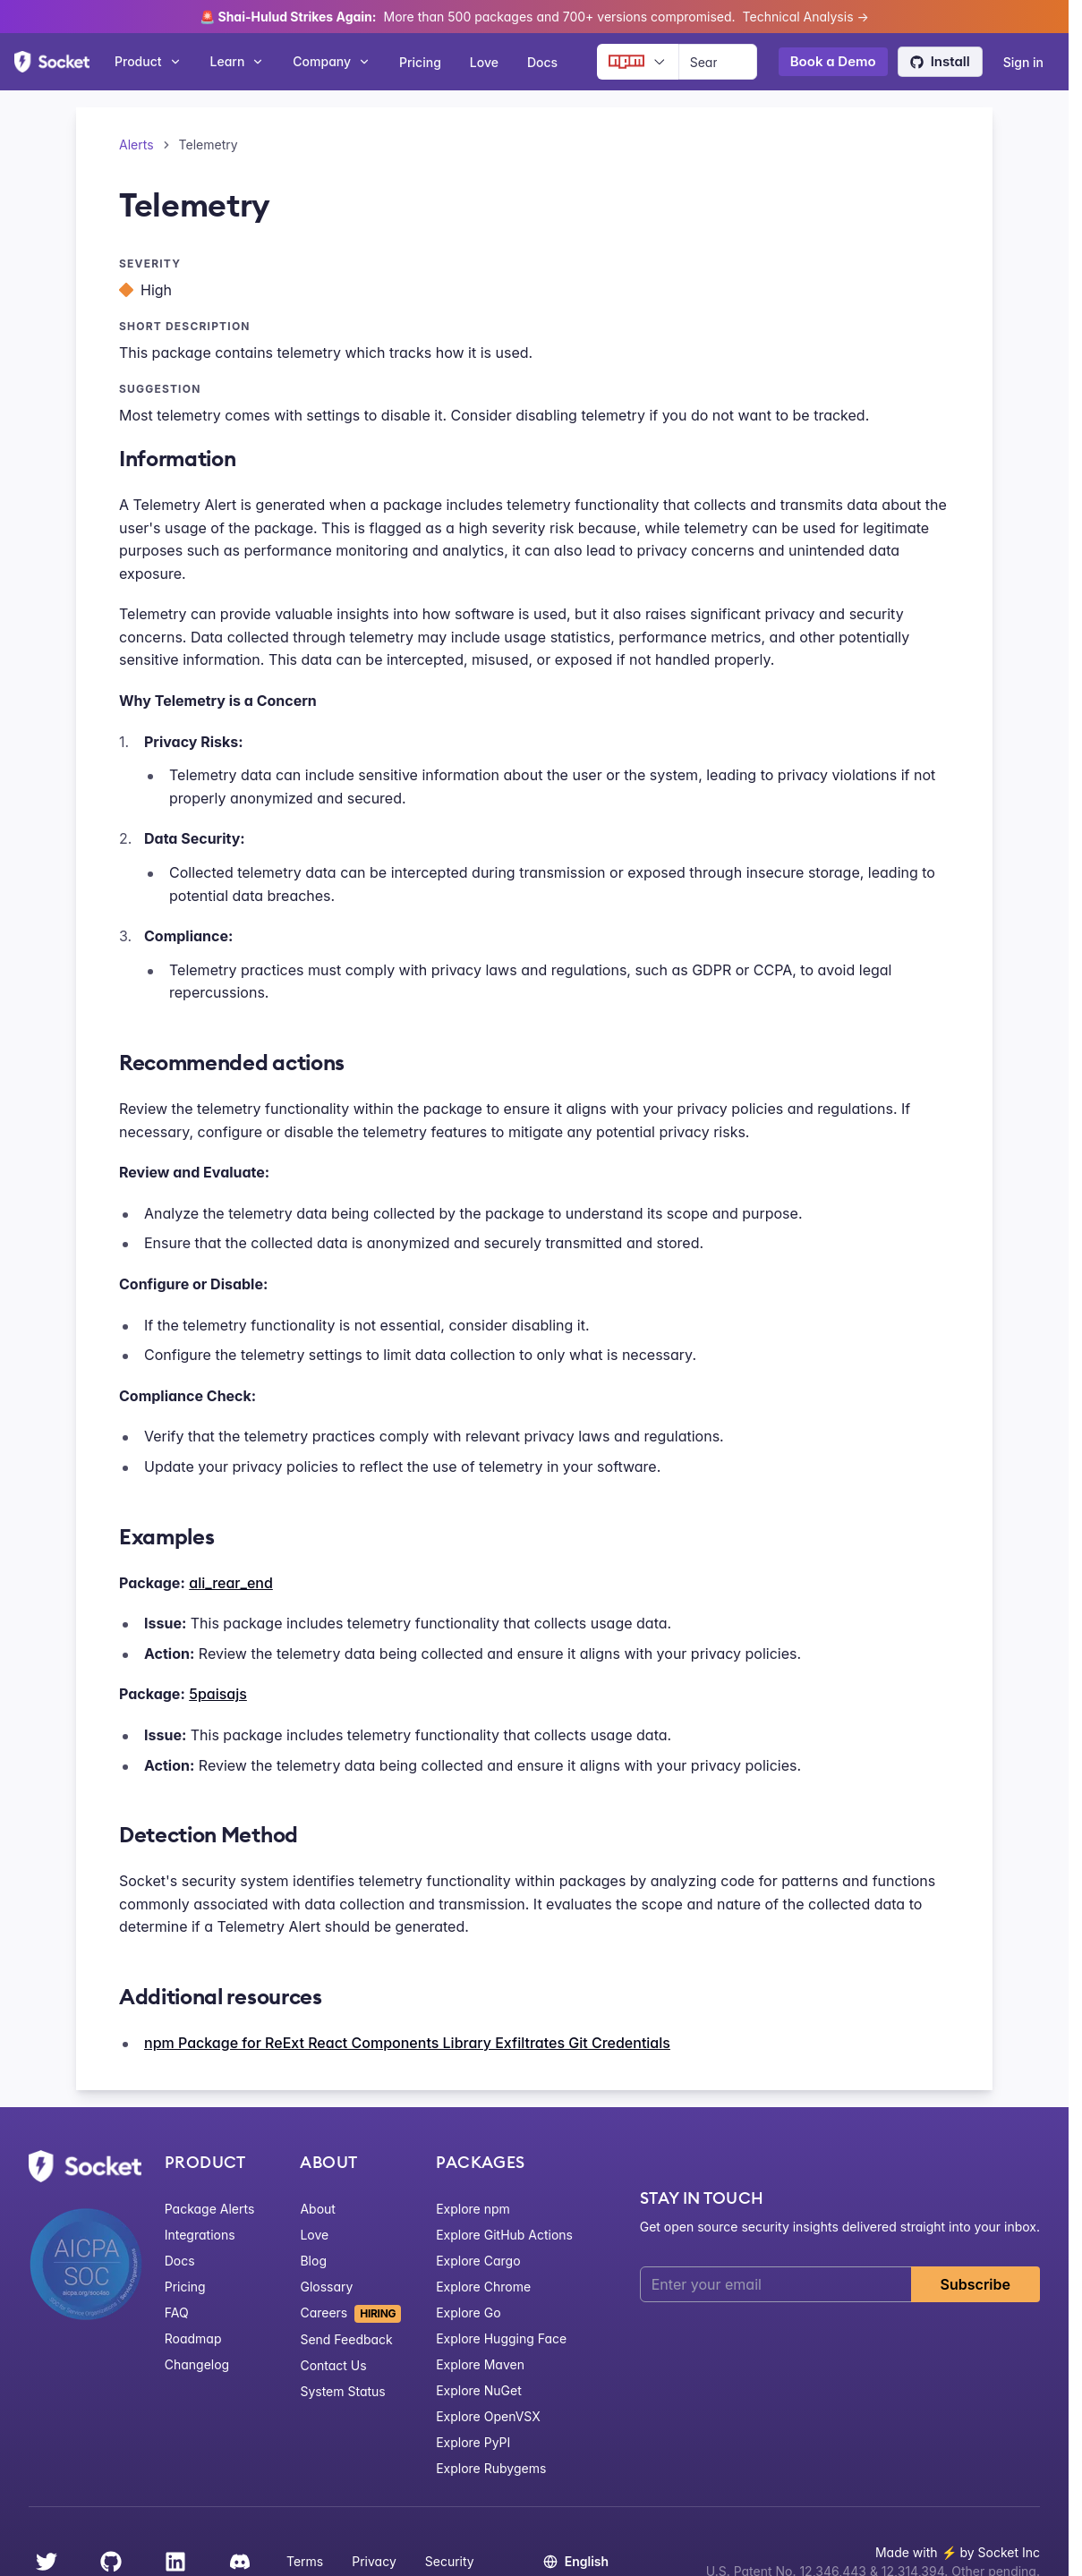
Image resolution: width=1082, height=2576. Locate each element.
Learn (237, 61)
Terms (304, 2561)
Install (940, 61)
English (576, 2561)
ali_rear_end (231, 1583)
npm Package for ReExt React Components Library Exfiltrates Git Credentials (407, 2043)
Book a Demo (833, 61)
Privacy (374, 2561)
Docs (542, 62)
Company (332, 61)
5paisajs (218, 1694)
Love (484, 62)
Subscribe (975, 2284)
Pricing (420, 62)
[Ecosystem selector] (637, 62)
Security (449, 2561)
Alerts (136, 144)
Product (148, 61)
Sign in (1023, 62)
